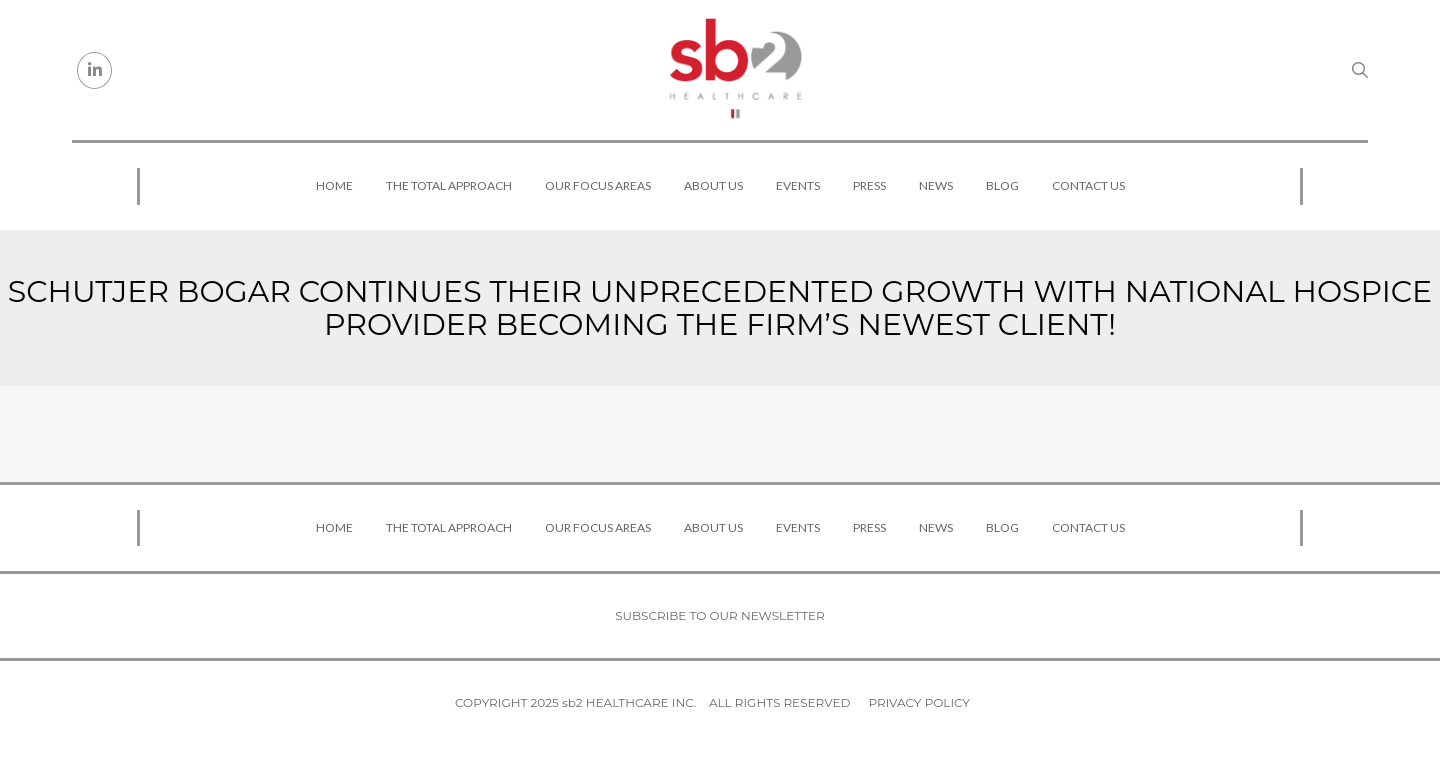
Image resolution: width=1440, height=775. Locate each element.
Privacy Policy (919, 702)
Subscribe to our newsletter (720, 615)
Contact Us (1088, 185)
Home (334, 185)
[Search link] (1360, 70)
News (936, 185)
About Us (713, 185)
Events (798, 185)
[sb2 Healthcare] (735, 70)
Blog (1002, 185)
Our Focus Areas (598, 185)
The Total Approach (449, 185)
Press (869, 185)
